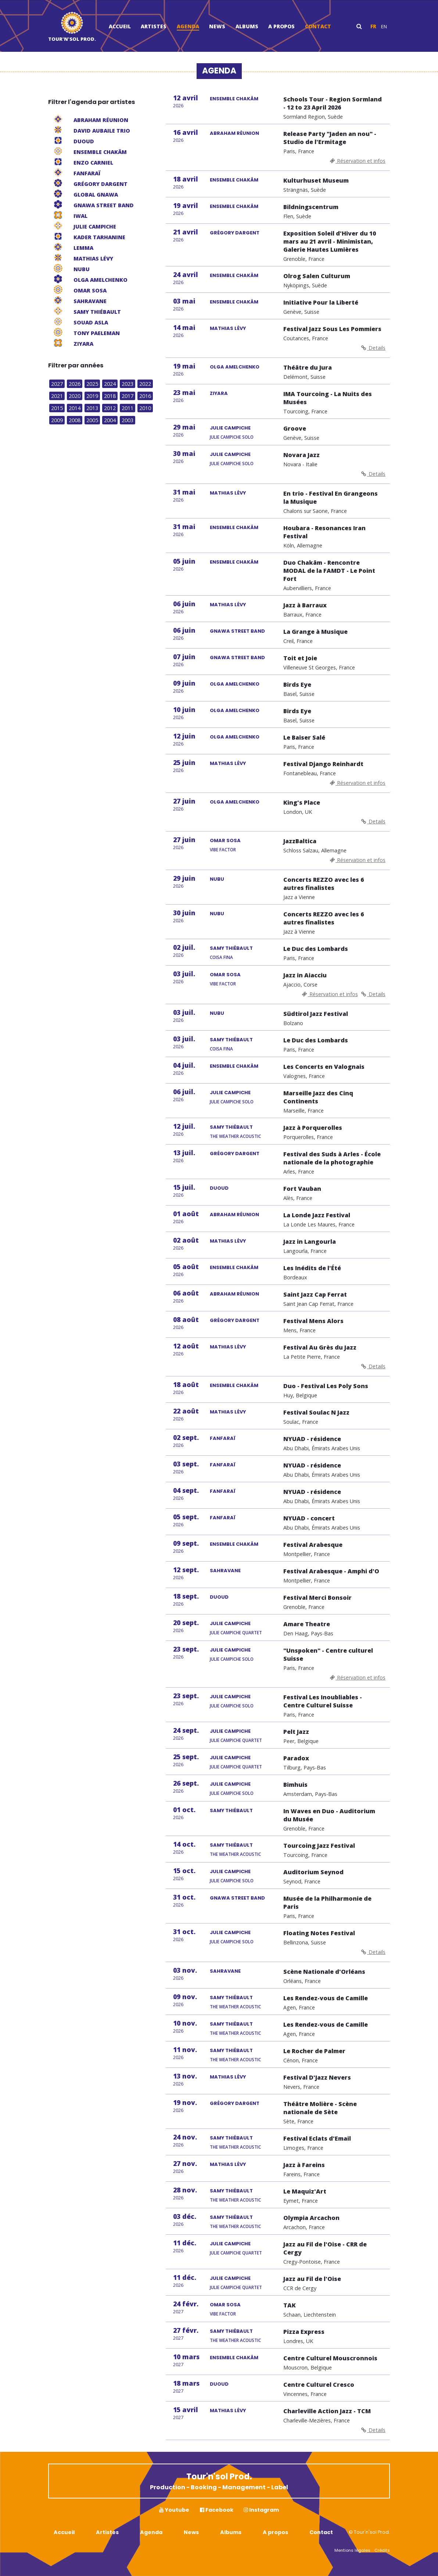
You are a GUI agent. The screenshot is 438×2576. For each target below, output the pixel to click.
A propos (281, 26)
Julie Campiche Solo (232, 437)
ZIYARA (219, 393)
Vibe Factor (223, 849)
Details (373, 347)
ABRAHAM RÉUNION (234, 133)
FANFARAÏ (223, 1438)
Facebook (216, 2510)
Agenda (188, 26)
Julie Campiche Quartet (236, 1632)
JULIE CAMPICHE (230, 427)
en (384, 26)
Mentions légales (352, 2550)
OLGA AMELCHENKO (234, 366)
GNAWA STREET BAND (237, 631)
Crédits (382, 2550)
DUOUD (219, 1188)
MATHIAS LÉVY (228, 328)
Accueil (120, 26)
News (217, 26)
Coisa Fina (221, 957)
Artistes (153, 26)
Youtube (174, 2510)
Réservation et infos (357, 160)
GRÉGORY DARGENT (234, 232)
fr (373, 26)
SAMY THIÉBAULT (231, 948)
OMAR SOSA (225, 840)
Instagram (261, 2510)
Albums (247, 26)
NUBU (217, 879)
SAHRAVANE (225, 1570)
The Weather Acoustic (235, 1136)
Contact (318, 26)
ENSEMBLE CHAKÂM (234, 98)
